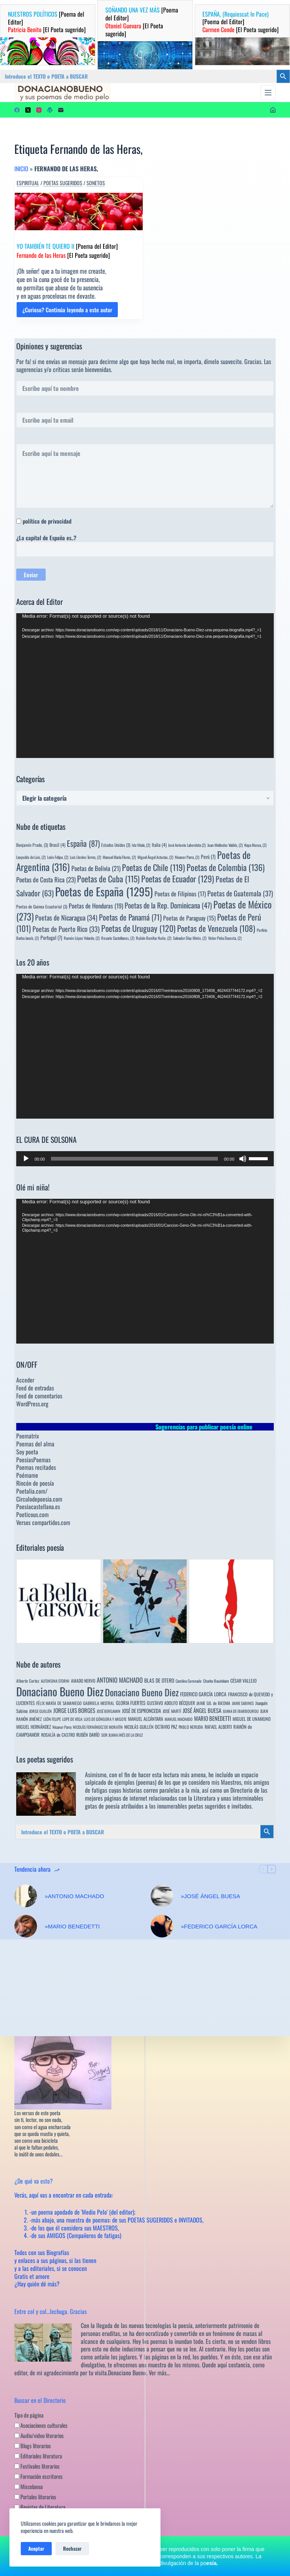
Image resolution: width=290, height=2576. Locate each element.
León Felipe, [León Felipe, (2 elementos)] (57, 857)
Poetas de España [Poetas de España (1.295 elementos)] (104, 891)
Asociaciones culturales (41, 2425)
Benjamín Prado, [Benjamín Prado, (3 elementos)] (32, 845)
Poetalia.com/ (32, 1491)
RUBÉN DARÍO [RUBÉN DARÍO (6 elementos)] (88, 1734)
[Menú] (268, 92)
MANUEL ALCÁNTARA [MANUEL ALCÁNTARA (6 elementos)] (145, 1718)
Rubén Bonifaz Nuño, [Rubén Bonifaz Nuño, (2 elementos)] (153, 938)
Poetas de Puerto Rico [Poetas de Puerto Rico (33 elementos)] (66, 929)
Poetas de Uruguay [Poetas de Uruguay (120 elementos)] (138, 928)
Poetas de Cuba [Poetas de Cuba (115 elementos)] (108, 879)
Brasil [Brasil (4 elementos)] (57, 844)
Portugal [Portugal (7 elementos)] (51, 937)
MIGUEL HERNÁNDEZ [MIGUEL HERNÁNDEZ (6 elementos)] (33, 1726)
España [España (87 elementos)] (83, 843)
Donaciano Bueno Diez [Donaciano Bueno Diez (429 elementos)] (142, 1692)
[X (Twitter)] (28, 110)
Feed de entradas (35, 1387)
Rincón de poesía (35, 1483)
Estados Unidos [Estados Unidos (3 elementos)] (115, 845)
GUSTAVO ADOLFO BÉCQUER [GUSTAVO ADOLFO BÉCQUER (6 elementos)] (171, 1702)
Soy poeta (27, 1451)
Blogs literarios (32, 2445)
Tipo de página (28, 2415)
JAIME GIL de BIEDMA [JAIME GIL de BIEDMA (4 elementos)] (213, 1703)
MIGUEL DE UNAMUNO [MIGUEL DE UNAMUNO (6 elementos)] (252, 1718)
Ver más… (159, 2372)
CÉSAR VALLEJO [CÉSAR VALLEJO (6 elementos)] (243, 1680)
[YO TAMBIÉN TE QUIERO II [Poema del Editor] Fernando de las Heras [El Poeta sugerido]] (79, 211)
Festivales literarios (37, 2466)
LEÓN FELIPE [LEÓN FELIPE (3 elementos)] (52, 1719)
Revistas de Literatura (39, 2507)
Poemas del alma (35, 1443)
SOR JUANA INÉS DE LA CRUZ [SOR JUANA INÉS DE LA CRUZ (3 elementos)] (122, 1735)
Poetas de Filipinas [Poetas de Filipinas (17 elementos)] (180, 893)
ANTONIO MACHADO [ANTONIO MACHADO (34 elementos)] (120, 1680)
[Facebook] (17, 110)
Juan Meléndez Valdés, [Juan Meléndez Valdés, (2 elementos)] (225, 845)
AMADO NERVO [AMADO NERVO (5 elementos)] (83, 1680)
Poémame (27, 1475)
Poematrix (27, 1435)
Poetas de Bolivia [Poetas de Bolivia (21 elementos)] (95, 868)
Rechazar (72, 2548)
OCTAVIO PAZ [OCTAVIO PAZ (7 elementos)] (166, 1726)
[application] (144, 685)
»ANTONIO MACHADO (74, 1896)
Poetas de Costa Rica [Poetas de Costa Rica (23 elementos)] (46, 879)
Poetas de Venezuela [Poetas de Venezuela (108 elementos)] (216, 928)
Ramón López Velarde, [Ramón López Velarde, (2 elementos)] (82, 938)
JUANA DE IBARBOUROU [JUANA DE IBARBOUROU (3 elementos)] (241, 1711)
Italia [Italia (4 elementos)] (159, 844)
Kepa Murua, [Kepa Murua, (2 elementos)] (255, 845)
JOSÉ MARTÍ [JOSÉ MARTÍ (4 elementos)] (172, 1711)
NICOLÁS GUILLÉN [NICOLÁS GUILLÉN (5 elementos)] (138, 1727)
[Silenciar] (243, 1158)
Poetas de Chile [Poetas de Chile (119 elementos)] (153, 867)
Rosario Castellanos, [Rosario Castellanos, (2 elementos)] (117, 938)
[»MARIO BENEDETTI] (25, 1926)
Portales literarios (35, 2496)
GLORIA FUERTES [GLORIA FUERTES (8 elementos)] (130, 1702)
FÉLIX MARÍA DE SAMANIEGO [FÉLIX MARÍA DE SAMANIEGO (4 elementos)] (59, 1703)
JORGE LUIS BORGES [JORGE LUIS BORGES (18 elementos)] (74, 1710)
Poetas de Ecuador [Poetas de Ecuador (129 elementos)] (177, 878)
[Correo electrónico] (60, 110)
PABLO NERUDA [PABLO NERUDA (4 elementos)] (191, 1727)
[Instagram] (39, 110)
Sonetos (95, 183)
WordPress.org (32, 1403)
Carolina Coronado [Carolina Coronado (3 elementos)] (189, 1681)
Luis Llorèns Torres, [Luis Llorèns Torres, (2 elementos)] (85, 857)
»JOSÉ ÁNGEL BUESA (210, 1896)
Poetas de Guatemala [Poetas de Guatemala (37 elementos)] (240, 893)
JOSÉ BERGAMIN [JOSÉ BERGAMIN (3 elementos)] (108, 1711)
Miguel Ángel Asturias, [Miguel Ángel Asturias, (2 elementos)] (155, 857)
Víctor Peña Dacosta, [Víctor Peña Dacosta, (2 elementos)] (225, 938)
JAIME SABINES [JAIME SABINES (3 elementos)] (243, 1703)
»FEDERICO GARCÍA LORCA (219, 1926)
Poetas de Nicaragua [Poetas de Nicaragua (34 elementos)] (66, 917)
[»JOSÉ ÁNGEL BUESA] (162, 1896)
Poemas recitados (36, 1467)
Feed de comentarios (39, 1395)
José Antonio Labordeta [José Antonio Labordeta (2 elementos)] (187, 845)
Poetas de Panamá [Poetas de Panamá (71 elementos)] (130, 917)
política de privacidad (47, 521)
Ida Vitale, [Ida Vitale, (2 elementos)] (141, 845)
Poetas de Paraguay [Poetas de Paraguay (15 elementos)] (189, 917)
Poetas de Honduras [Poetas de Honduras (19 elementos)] (96, 905)
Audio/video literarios (39, 2435)
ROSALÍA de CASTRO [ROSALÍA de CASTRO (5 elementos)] (58, 1734)
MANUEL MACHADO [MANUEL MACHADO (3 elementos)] (179, 1719)
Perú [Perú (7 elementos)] (208, 856)
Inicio (21, 168)
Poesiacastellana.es (38, 1506)
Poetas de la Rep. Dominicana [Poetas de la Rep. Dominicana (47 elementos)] (168, 905)
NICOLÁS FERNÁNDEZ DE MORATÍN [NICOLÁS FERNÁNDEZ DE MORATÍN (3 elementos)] (98, 1727)
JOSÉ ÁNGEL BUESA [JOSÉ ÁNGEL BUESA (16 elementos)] (202, 1710)
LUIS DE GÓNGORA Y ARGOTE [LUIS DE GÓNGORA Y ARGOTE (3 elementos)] (105, 1719)
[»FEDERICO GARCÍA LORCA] (162, 1926)
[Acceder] (273, 110)
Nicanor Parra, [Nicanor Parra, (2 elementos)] (187, 857)
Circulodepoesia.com (39, 1498)
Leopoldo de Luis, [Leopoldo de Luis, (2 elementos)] (31, 857)
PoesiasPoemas (33, 1459)
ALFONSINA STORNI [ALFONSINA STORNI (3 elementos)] (55, 1681)
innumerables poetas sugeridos (191, 1805)
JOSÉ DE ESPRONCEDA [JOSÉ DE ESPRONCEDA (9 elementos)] (141, 1710)
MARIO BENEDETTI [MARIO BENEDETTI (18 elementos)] (212, 1718)
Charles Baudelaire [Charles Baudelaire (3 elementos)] (216, 1681)
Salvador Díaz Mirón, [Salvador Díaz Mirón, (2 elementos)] (190, 938)
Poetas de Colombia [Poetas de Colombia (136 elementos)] (226, 867)
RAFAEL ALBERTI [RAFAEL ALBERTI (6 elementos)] (218, 1726)
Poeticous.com (32, 1514)
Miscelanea (28, 2486)
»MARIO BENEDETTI (72, 1926)
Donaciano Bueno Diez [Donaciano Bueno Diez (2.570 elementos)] (59, 1691)
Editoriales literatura (38, 2456)
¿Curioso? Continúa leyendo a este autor (67, 311)
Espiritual (28, 183)
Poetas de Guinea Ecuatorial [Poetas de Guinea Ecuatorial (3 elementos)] (41, 906)
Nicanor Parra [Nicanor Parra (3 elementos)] (61, 1727)
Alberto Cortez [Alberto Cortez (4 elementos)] (27, 1680)
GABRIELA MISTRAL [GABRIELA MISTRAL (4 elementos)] (98, 1703)
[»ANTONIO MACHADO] (25, 1896)
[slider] (134, 1159)
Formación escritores (38, 2476)
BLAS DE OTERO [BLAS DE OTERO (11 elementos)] (159, 1680)
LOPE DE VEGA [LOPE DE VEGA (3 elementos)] (72, 1719)
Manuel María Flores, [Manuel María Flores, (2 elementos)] (119, 857)
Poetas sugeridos (62, 183)
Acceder (25, 1379)
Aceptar (36, 2548)
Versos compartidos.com (43, 1522)
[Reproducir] (26, 1158)
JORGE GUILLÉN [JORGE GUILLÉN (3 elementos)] (40, 1711)
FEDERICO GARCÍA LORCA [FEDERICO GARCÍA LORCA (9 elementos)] (203, 1694)
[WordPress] (49, 110)
